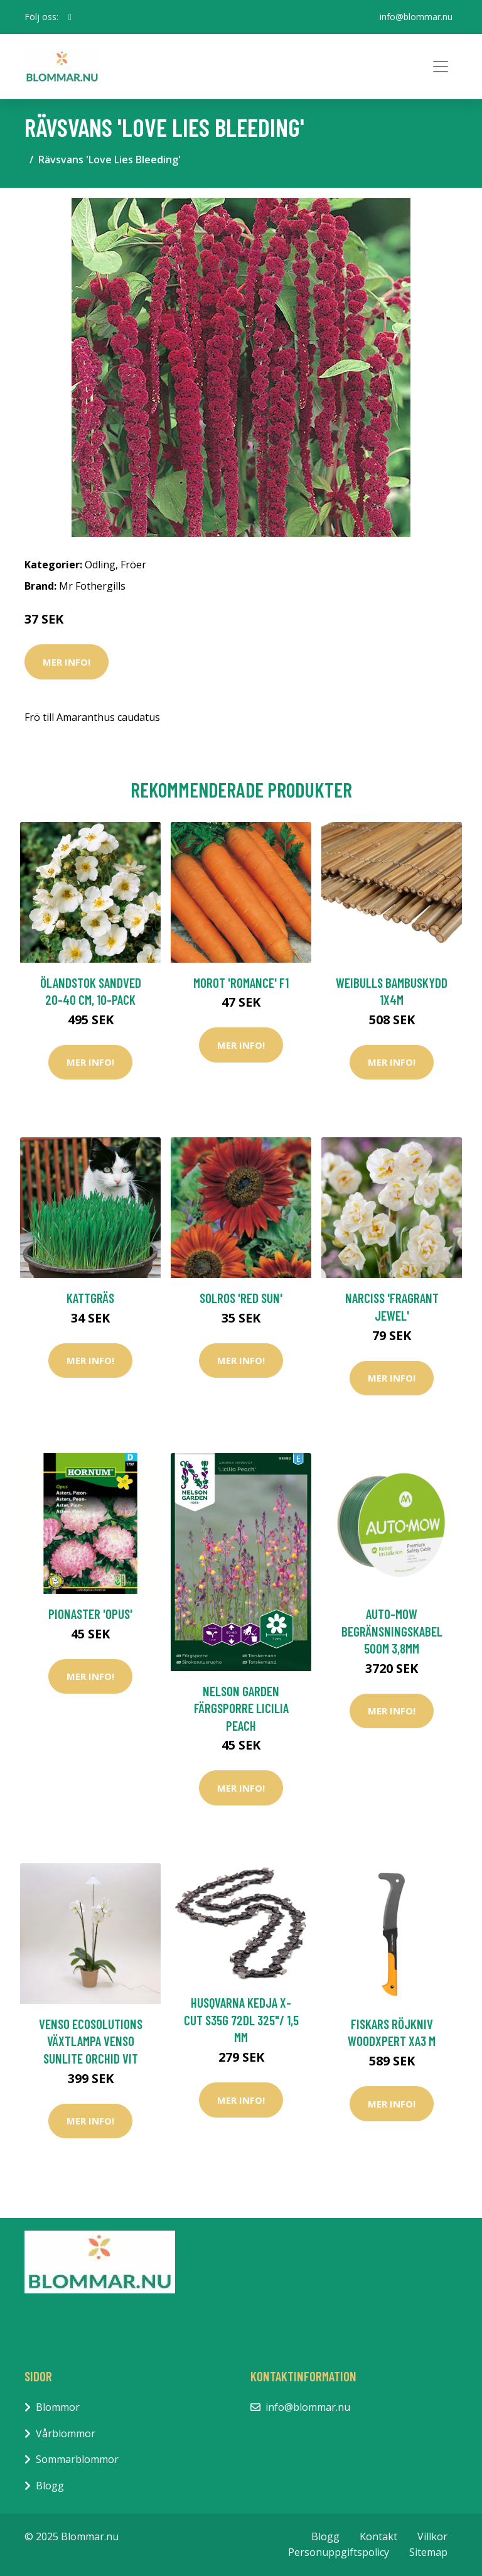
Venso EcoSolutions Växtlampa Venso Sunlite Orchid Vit (90, 2041)
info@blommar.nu (416, 17)
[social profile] (70, 17)
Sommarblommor (77, 2459)
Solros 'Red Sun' (241, 1298)
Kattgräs (90, 1298)
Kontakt (378, 2536)
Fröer (133, 564)
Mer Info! (66, 662)
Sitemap (428, 2552)
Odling (100, 564)
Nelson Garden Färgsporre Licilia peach (241, 1708)
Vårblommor (65, 2433)
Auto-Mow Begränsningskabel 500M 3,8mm (391, 1631)
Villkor (432, 2536)
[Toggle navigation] (441, 66)
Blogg (50, 2485)
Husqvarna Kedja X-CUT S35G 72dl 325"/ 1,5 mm (241, 2019)
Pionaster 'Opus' (90, 1613)
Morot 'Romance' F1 (241, 982)
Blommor (58, 2407)
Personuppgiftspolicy (338, 2552)
